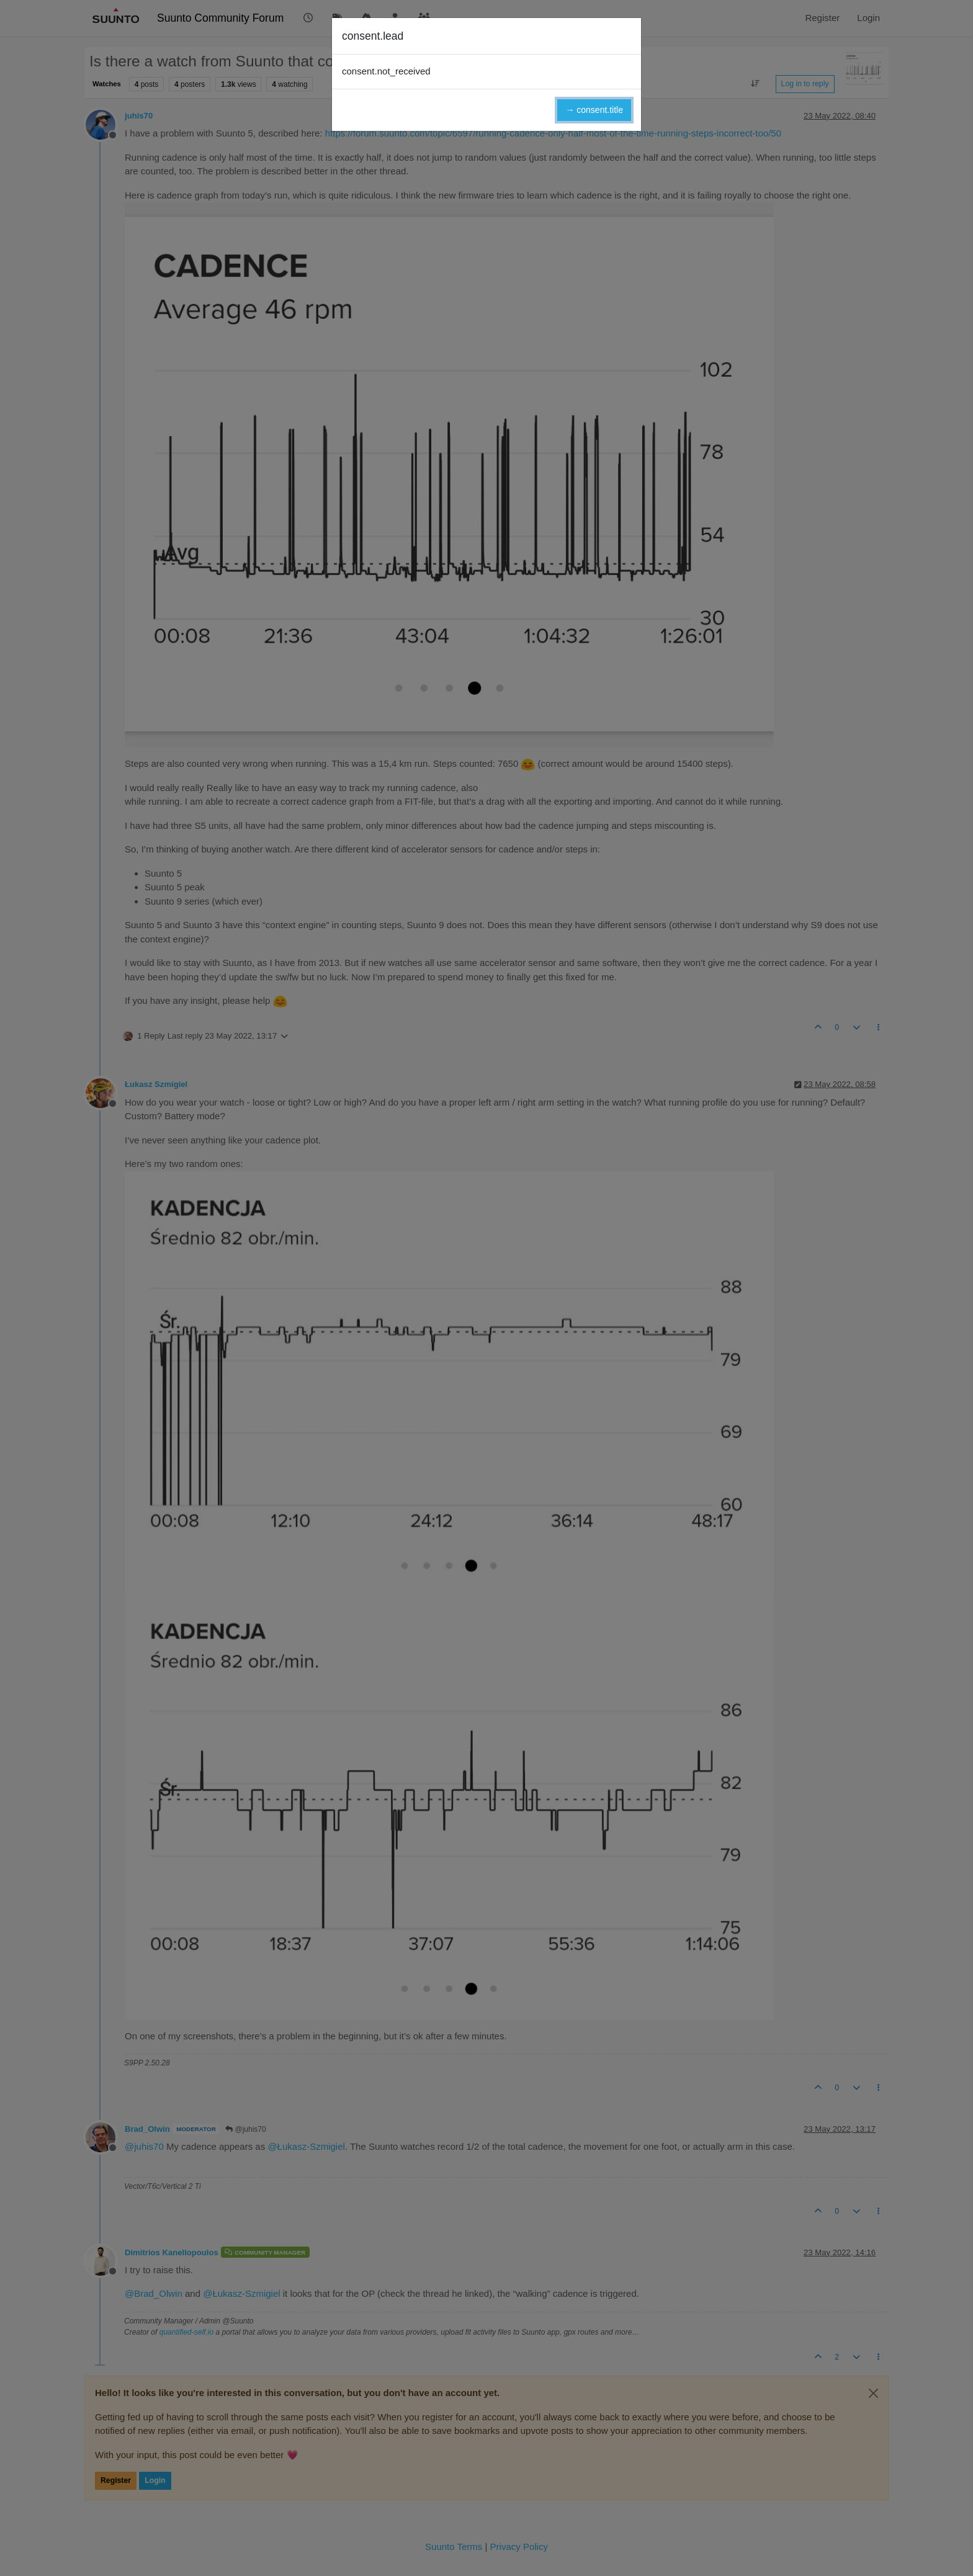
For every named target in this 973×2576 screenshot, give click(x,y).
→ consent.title (594, 110)
